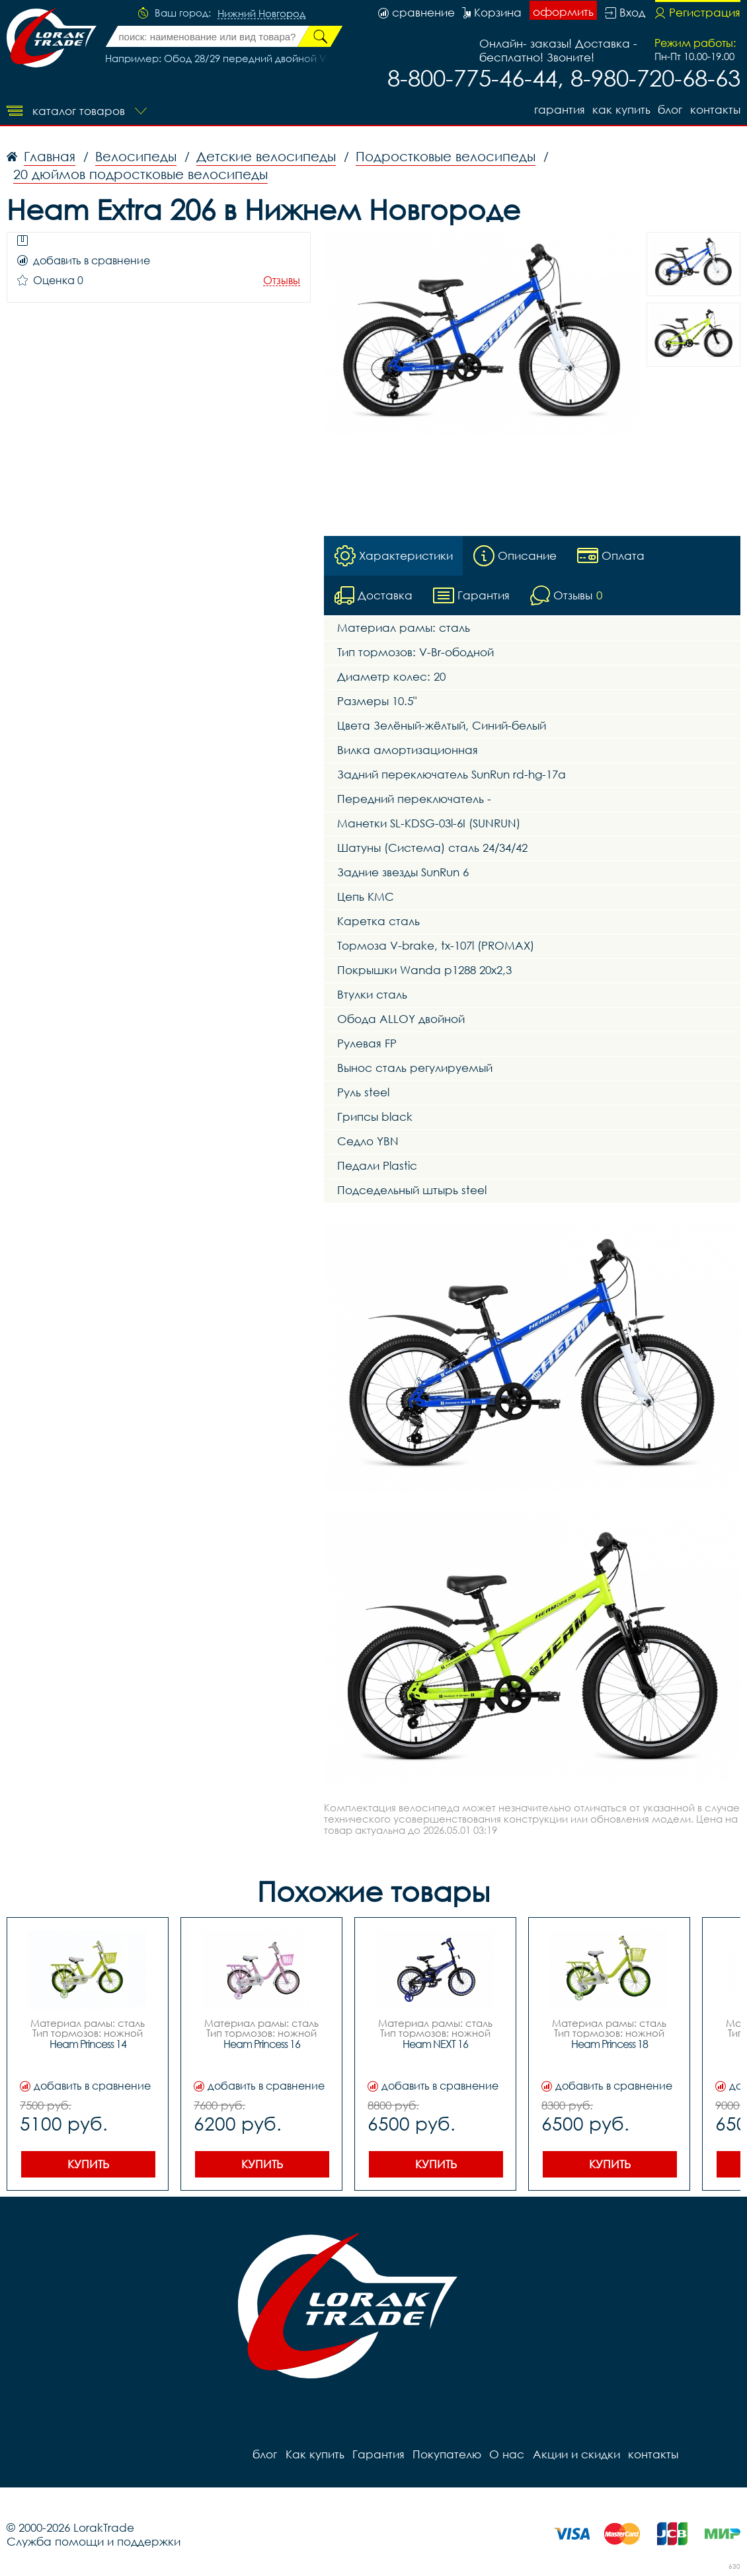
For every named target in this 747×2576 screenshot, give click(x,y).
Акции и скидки (575, 2454)
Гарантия (558, 109)
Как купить (621, 109)
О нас (506, 2454)
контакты (715, 109)
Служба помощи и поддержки (93, 2541)
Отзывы (281, 280)
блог (670, 109)
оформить (563, 12)
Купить (88, 2164)
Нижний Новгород (261, 14)
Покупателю (446, 2454)
